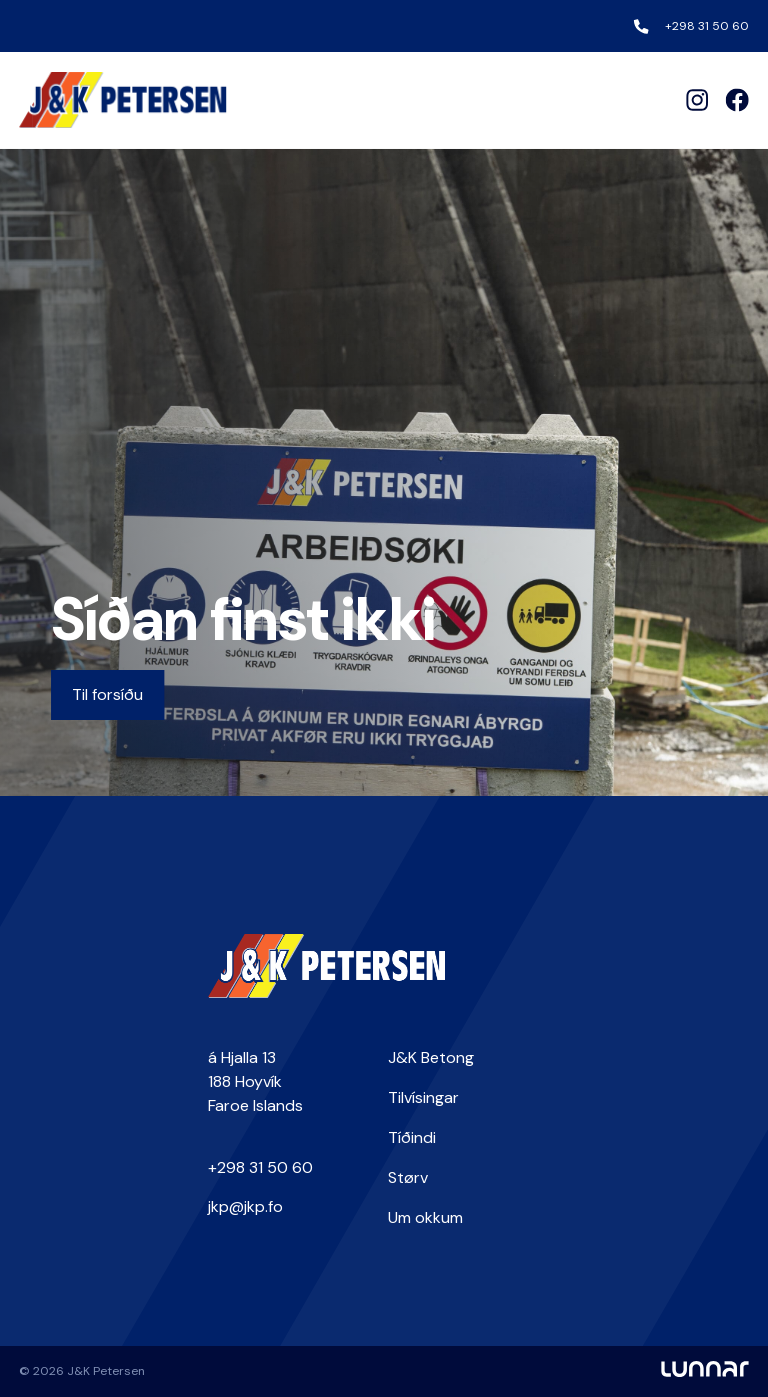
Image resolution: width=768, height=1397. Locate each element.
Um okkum (425, 1217)
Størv (408, 1177)
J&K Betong (431, 1057)
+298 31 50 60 (707, 26)
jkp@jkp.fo (245, 1206)
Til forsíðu (107, 694)
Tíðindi (412, 1137)
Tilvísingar (423, 1097)
